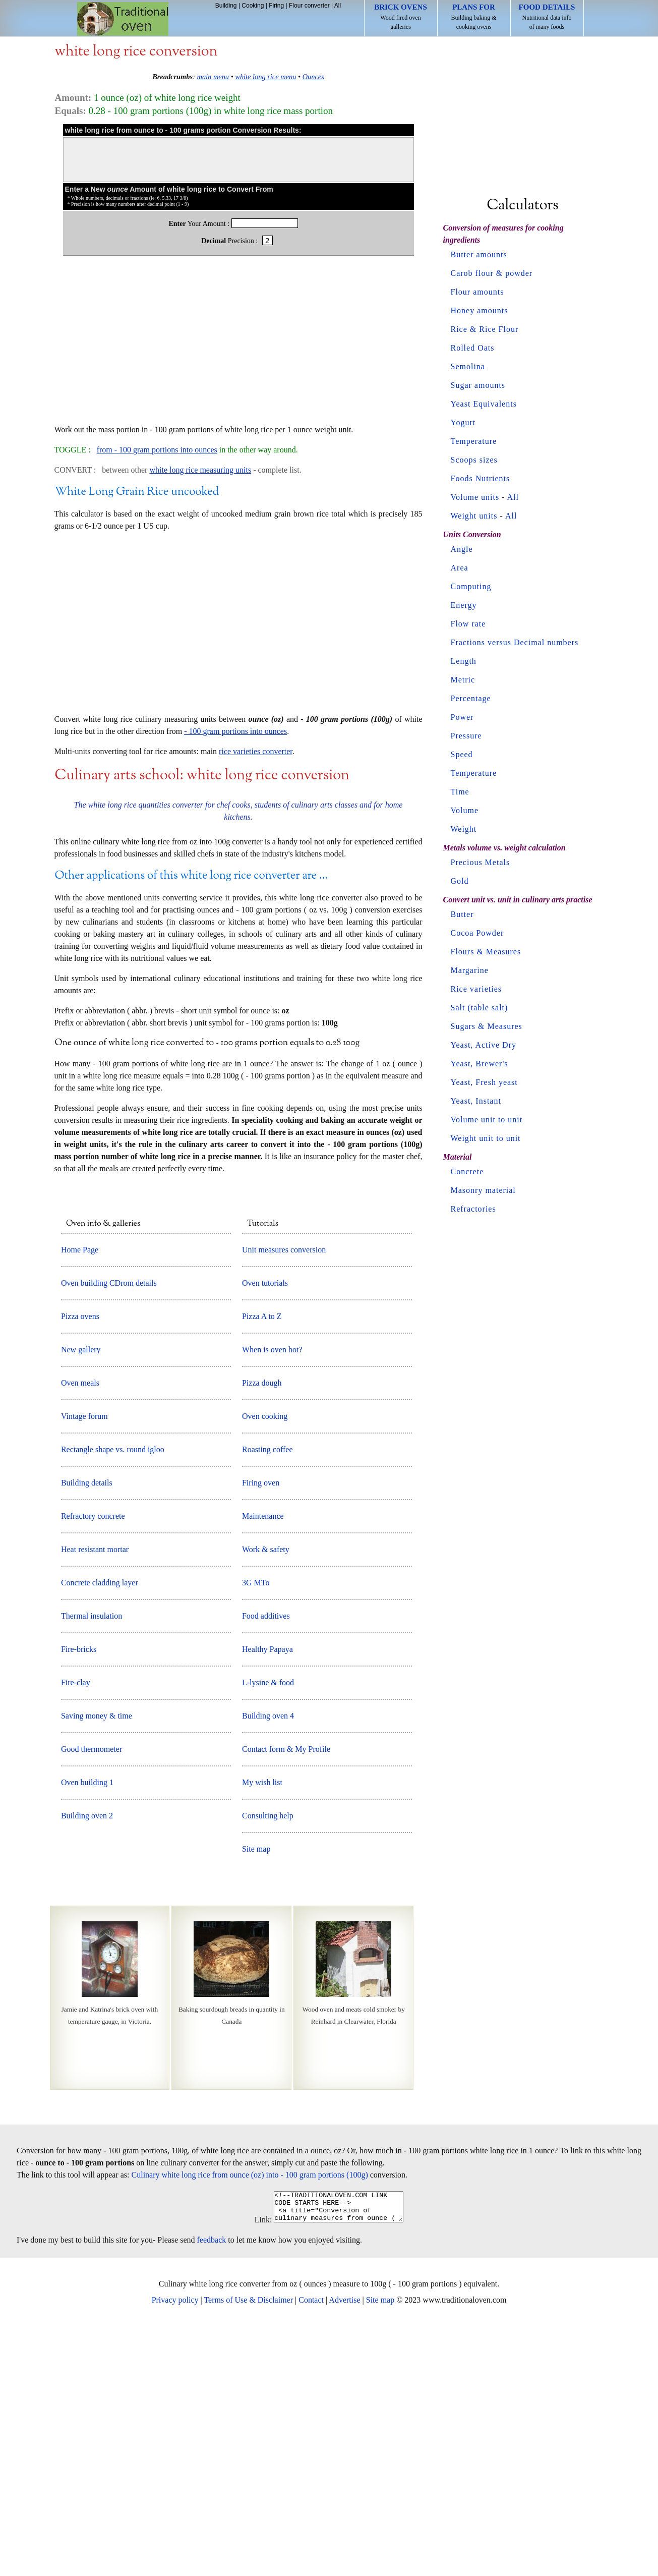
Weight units (474, 515)
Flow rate (468, 623)
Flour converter (309, 5)
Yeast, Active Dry (483, 1045)
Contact (311, 2552)
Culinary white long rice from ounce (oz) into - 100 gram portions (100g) (250, 2421)
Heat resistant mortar (95, 1796)
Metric (463, 679)
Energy (464, 605)
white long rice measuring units (200, 470)
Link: (256, 2472)
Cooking (253, 5)
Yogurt (463, 422)
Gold (460, 881)
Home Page (79, 1496)
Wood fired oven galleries (400, 16)
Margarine (470, 970)
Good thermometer (91, 1995)
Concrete (467, 1171)
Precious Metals (480, 862)
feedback (211, 2492)
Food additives (266, 1862)
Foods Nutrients (480, 478)
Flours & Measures (486, 951)
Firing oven (260, 1729)
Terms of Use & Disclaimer (248, 2552)
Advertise (344, 2552)
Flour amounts (477, 292)
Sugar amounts (478, 385)
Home (122, 19)
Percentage (471, 698)
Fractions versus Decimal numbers (515, 642)
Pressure (466, 735)
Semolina (468, 366)
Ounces (313, 77)
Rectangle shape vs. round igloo (112, 1696)
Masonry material (483, 1190)
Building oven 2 (87, 2062)
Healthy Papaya (267, 1896)
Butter (462, 914)
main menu (213, 77)
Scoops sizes (474, 459)
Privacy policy (175, 2552)
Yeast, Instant (476, 1101)
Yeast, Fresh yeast (484, 1082)
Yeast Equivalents (484, 403)
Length (463, 661)
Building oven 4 (268, 1962)
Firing (276, 5)
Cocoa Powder (477, 933)
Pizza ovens (80, 1563)
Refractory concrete (93, 1762)
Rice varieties (476, 989)
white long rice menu (265, 77)
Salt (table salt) (479, 1007)
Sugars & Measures (486, 1026)
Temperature (474, 441)
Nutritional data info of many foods (547, 16)
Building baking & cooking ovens (474, 16)
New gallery (81, 1596)
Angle (462, 549)
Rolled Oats (473, 348)
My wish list (262, 2029)
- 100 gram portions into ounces (235, 978)
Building (226, 5)
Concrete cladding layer (99, 1829)
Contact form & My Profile (286, 1995)
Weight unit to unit (486, 1138)
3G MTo (255, 1829)
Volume (464, 810)
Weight (464, 829)
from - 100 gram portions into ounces (157, 449)
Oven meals (80, 1629)
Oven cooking (264, 1662)
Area (459, 567)
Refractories (473, 1209)
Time (460, 791)
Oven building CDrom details (109, 1529)
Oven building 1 (87, 2029)
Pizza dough (262, 1629)
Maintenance (263, 1762)
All (337, 5)
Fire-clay (75, 1929)
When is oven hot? (272, 1596)
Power (462, 717)
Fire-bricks (78, 1896)
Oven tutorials (265, 1529)
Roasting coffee (267, 1696)
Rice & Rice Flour (485, 329)
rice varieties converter (255, 998)
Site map (256, 2095)
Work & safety (265, 1796)
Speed (462, 754)
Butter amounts (479, 254)
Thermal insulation (91, 1862)
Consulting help (267, 2062)
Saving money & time (96, 1962)
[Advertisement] (238, 345)
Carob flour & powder (492, 273)
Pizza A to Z (262, 1563)
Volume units (475, 497)
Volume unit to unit (487, 1119)
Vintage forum (84, 1662)
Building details (86, 1729)
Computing (471, 586)
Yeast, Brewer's (479, 1063)
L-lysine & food (268, 1929)
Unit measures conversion (284, 1496)
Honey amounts (479, 310)
